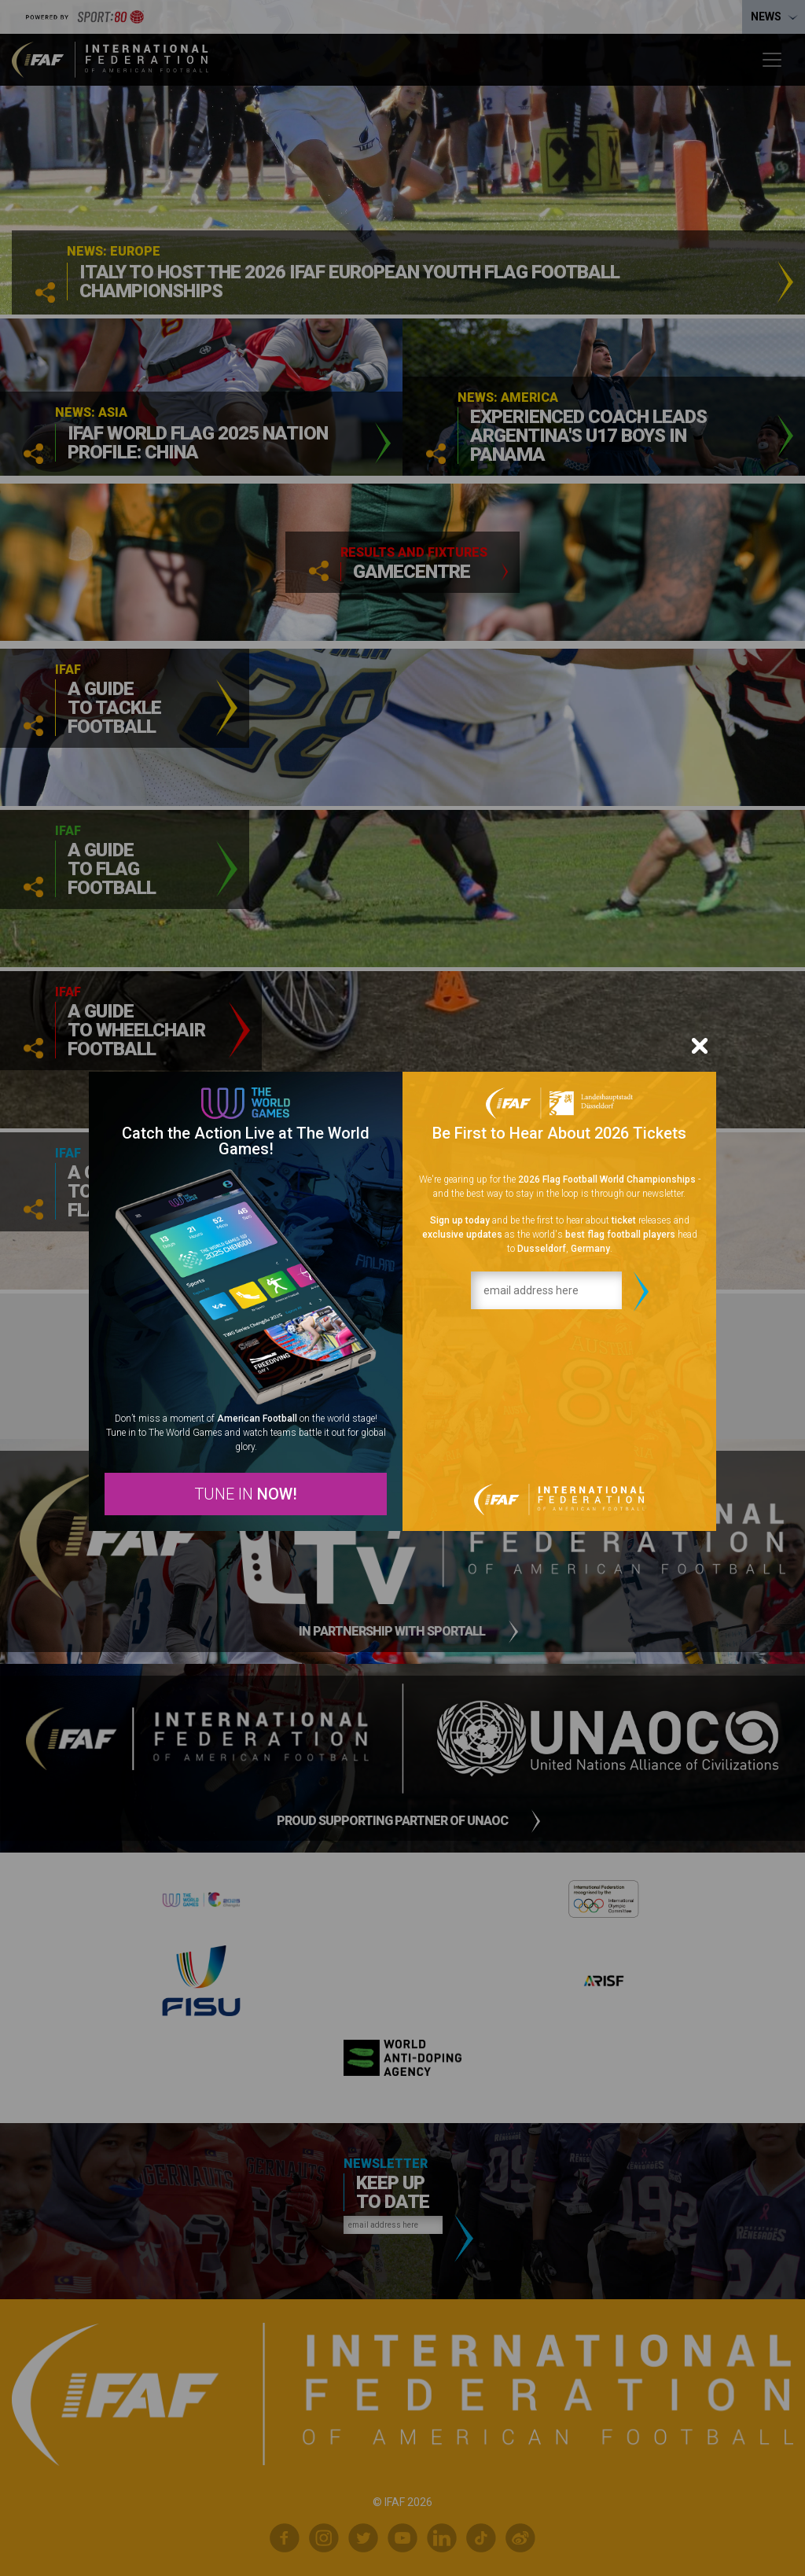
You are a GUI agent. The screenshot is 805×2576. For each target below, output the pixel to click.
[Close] (699, 1045)
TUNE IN (245, 1494)
